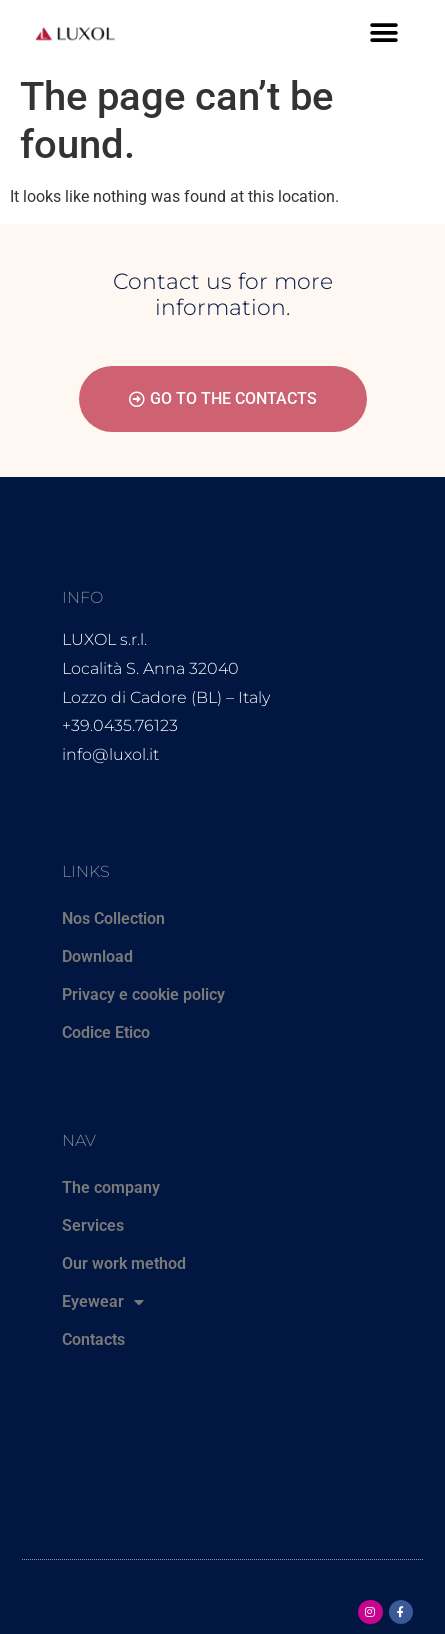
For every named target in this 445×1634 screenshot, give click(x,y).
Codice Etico (106, 1032)
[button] (383, 32)
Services (93, 1225)
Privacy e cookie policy (143, 994)
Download (97, 956)
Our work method (124, 1263)
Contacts (93, 1339)
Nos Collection (113, 918)
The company (111, 1187)
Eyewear (103, 1302)
